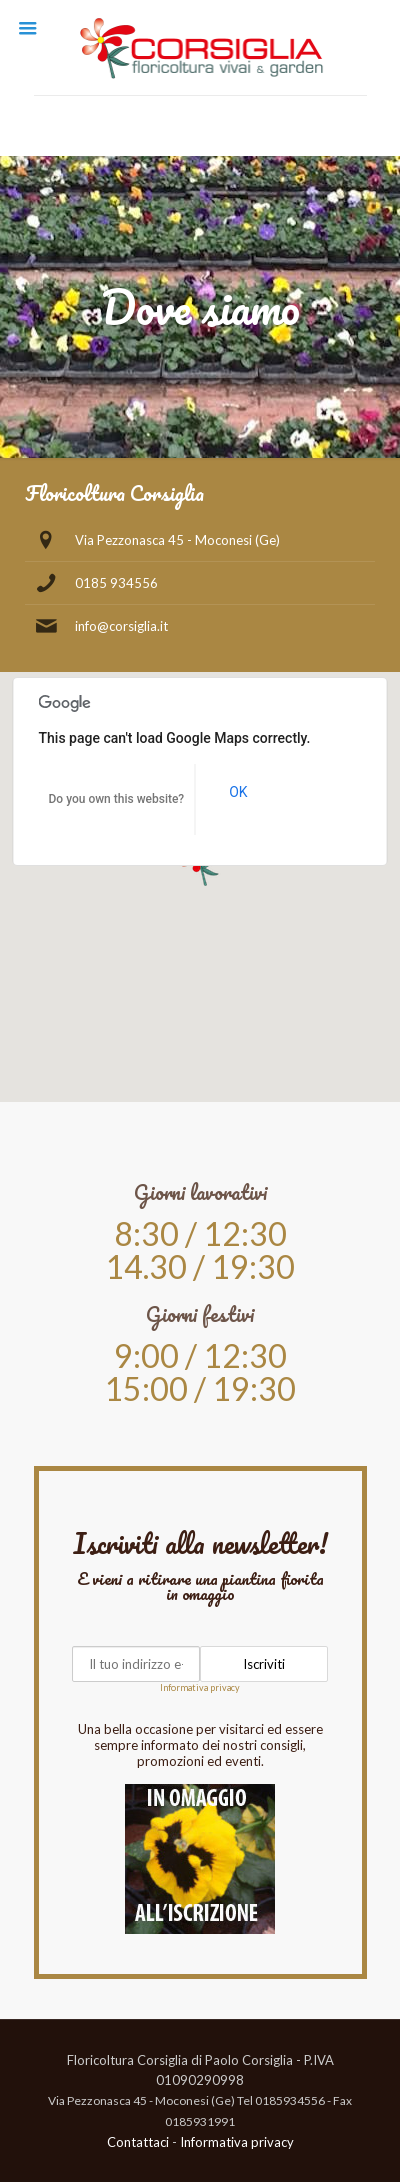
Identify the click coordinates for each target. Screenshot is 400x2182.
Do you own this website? (117, 799)
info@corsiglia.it (121, 626)
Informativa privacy (200, 1687)
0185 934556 (116, 583)
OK (238, 792)
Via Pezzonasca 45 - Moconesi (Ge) (177, 540)
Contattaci (138, 2142)
